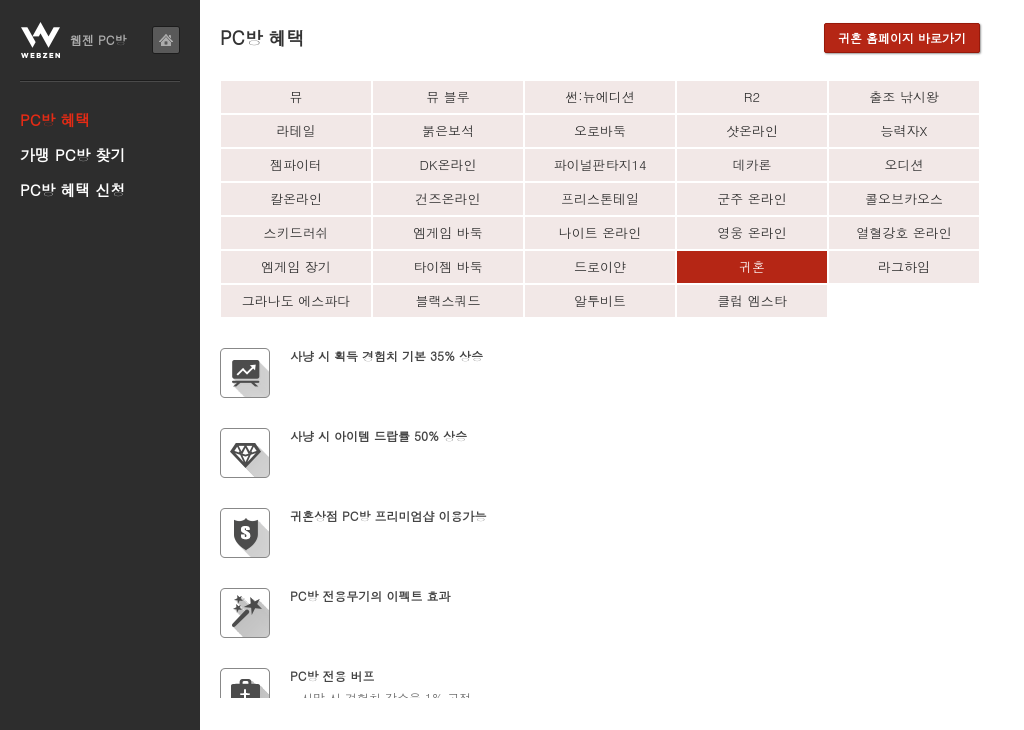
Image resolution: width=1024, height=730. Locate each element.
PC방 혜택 (55, 119)
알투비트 (600, 300)
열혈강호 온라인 (903, 232)
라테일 (296, 130)
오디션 (904, 164)
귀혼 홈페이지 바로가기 (902, 37)
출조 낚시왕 (903, 96)
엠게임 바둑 (447, 232)
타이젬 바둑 (447, 266)
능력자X (904, 130)
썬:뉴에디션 (599, 96)
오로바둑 (600, 130)
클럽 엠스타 (751, 300)
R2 (752, 96)
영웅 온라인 (751, 232)
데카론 (752, 164)
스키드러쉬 (296, 232)
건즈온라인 (448, 198)
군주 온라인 (751, 198)
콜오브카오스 (904, 198)
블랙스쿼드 (448, 300)
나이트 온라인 (600, 232)
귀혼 (752, 266)
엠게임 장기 (295, 266)
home (166, 40)
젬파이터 (296, 164)
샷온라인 (752, 130)
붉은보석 (448, 130)
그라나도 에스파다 (296, 300)
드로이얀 (600, 266)
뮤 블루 (447, 96)
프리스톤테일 (600, 198)
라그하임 (904, 266)
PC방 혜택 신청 (72, 189)
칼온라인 (296, 198)
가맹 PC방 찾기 (72, 154)
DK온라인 (448, 164)
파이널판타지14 (599, 164)
